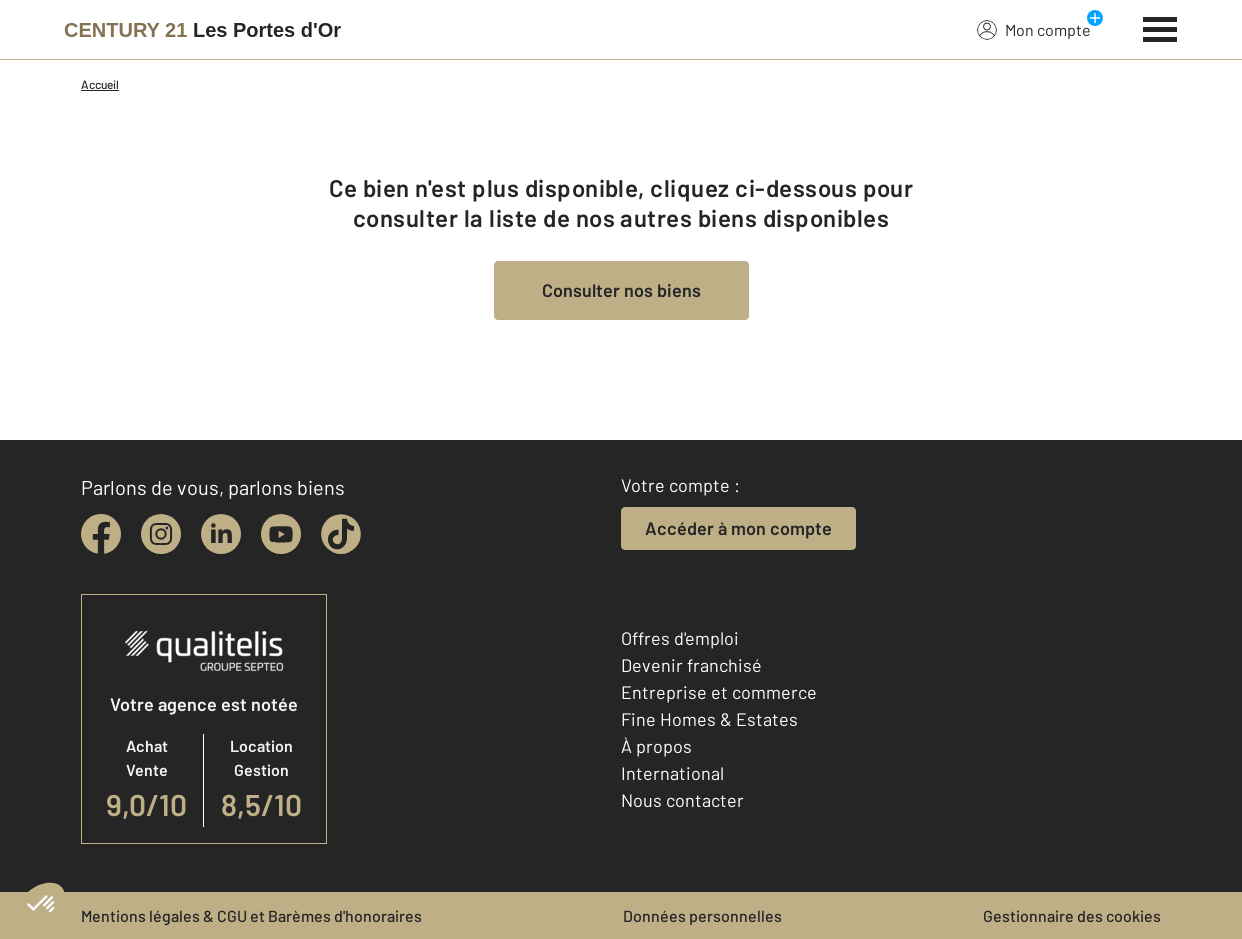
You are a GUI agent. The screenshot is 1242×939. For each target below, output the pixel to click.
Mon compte (1034, 29)
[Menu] (1160, 27)
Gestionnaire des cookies (1072, 915)
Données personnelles (702, 915)
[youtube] (281, 534)
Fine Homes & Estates (709, 719)
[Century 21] (202, 30)
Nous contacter (682, 800)
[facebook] (101, 534)
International (672, 773)
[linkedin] (221, 534)
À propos (656, 746)
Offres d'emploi (680, 638)
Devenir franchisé (691, 665)
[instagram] (161, 534)
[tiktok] (341, 534)
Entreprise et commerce (719, 692)
